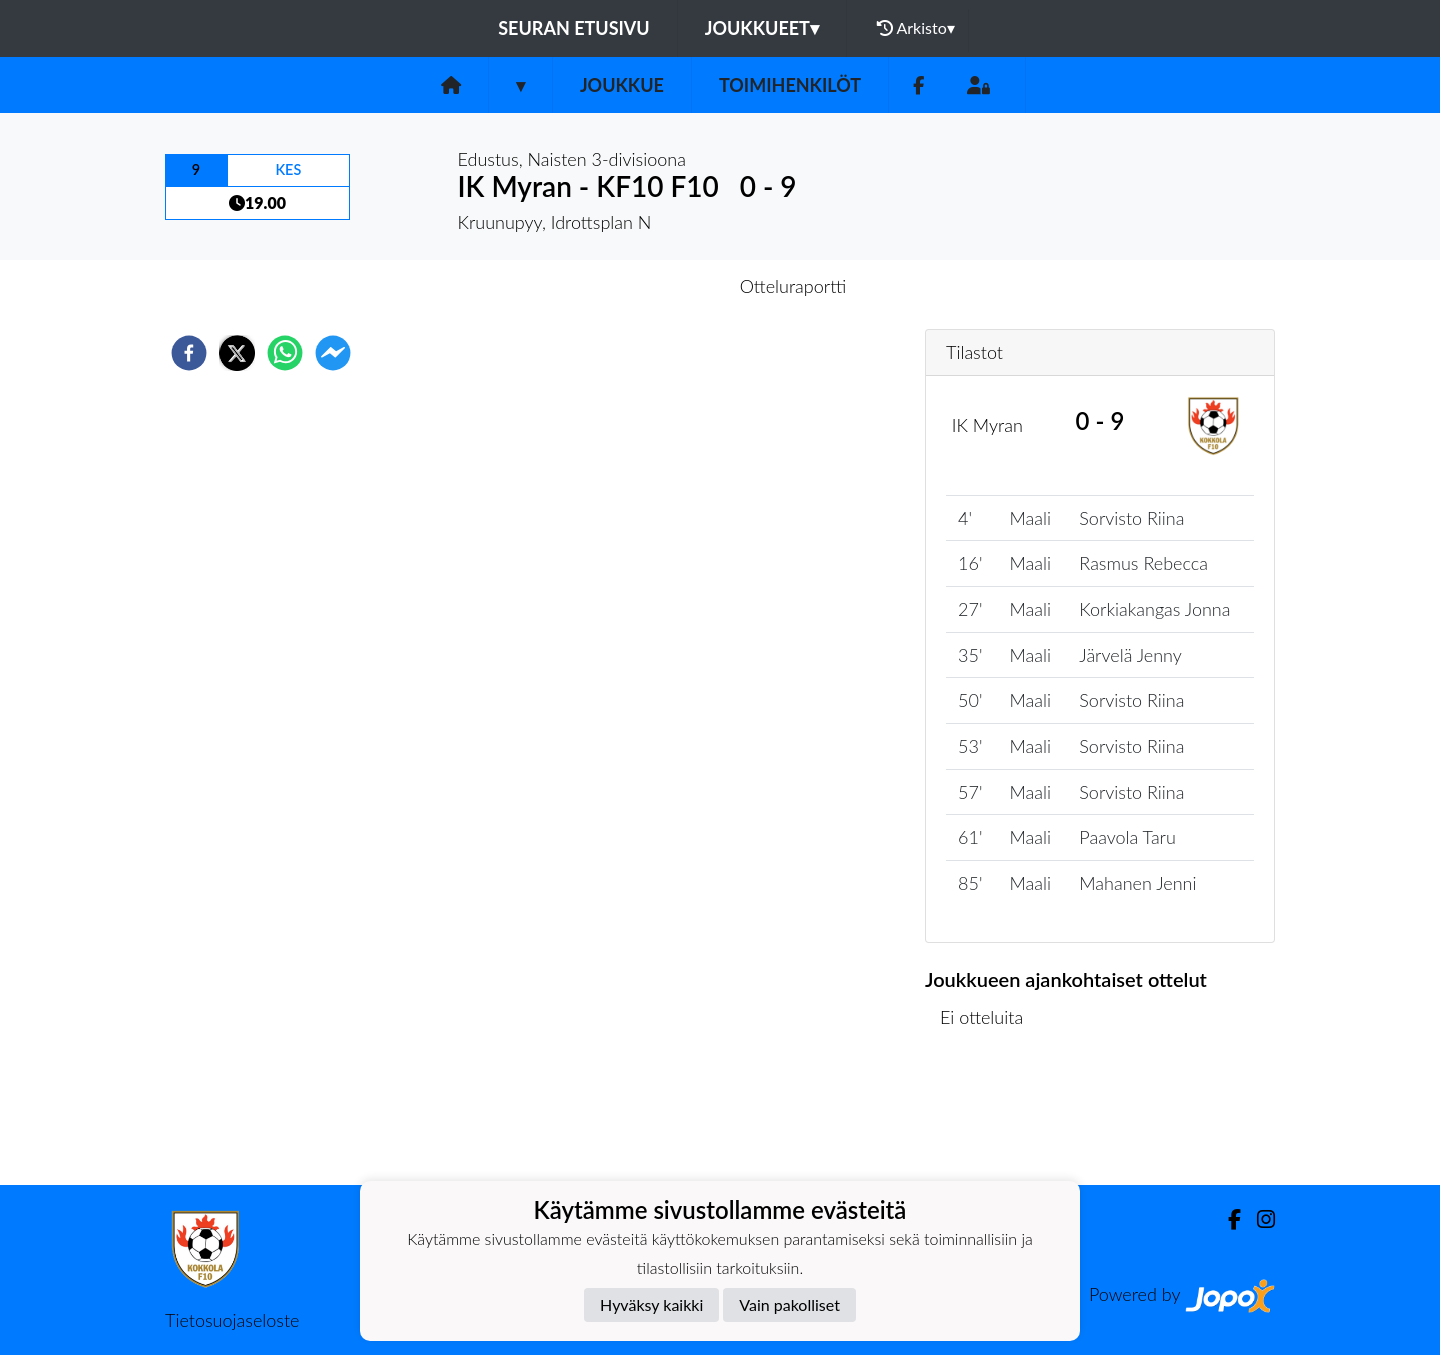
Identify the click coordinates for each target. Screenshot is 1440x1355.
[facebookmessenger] (333, 353)
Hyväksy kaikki (651, 1304)
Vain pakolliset (789, 1304)
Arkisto (916, 28)
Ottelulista (989, 1117)
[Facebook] (918, 85)
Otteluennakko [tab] (651, 286)
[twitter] (237, 353)
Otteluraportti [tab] (793, 286)
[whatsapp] (285, 353)
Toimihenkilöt (790, 85)
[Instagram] (1258, 1219)
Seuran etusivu (574, 28)
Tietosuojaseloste (232, 1320)
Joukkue (622, 85)
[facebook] (189, 353)
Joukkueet (762, 28)
